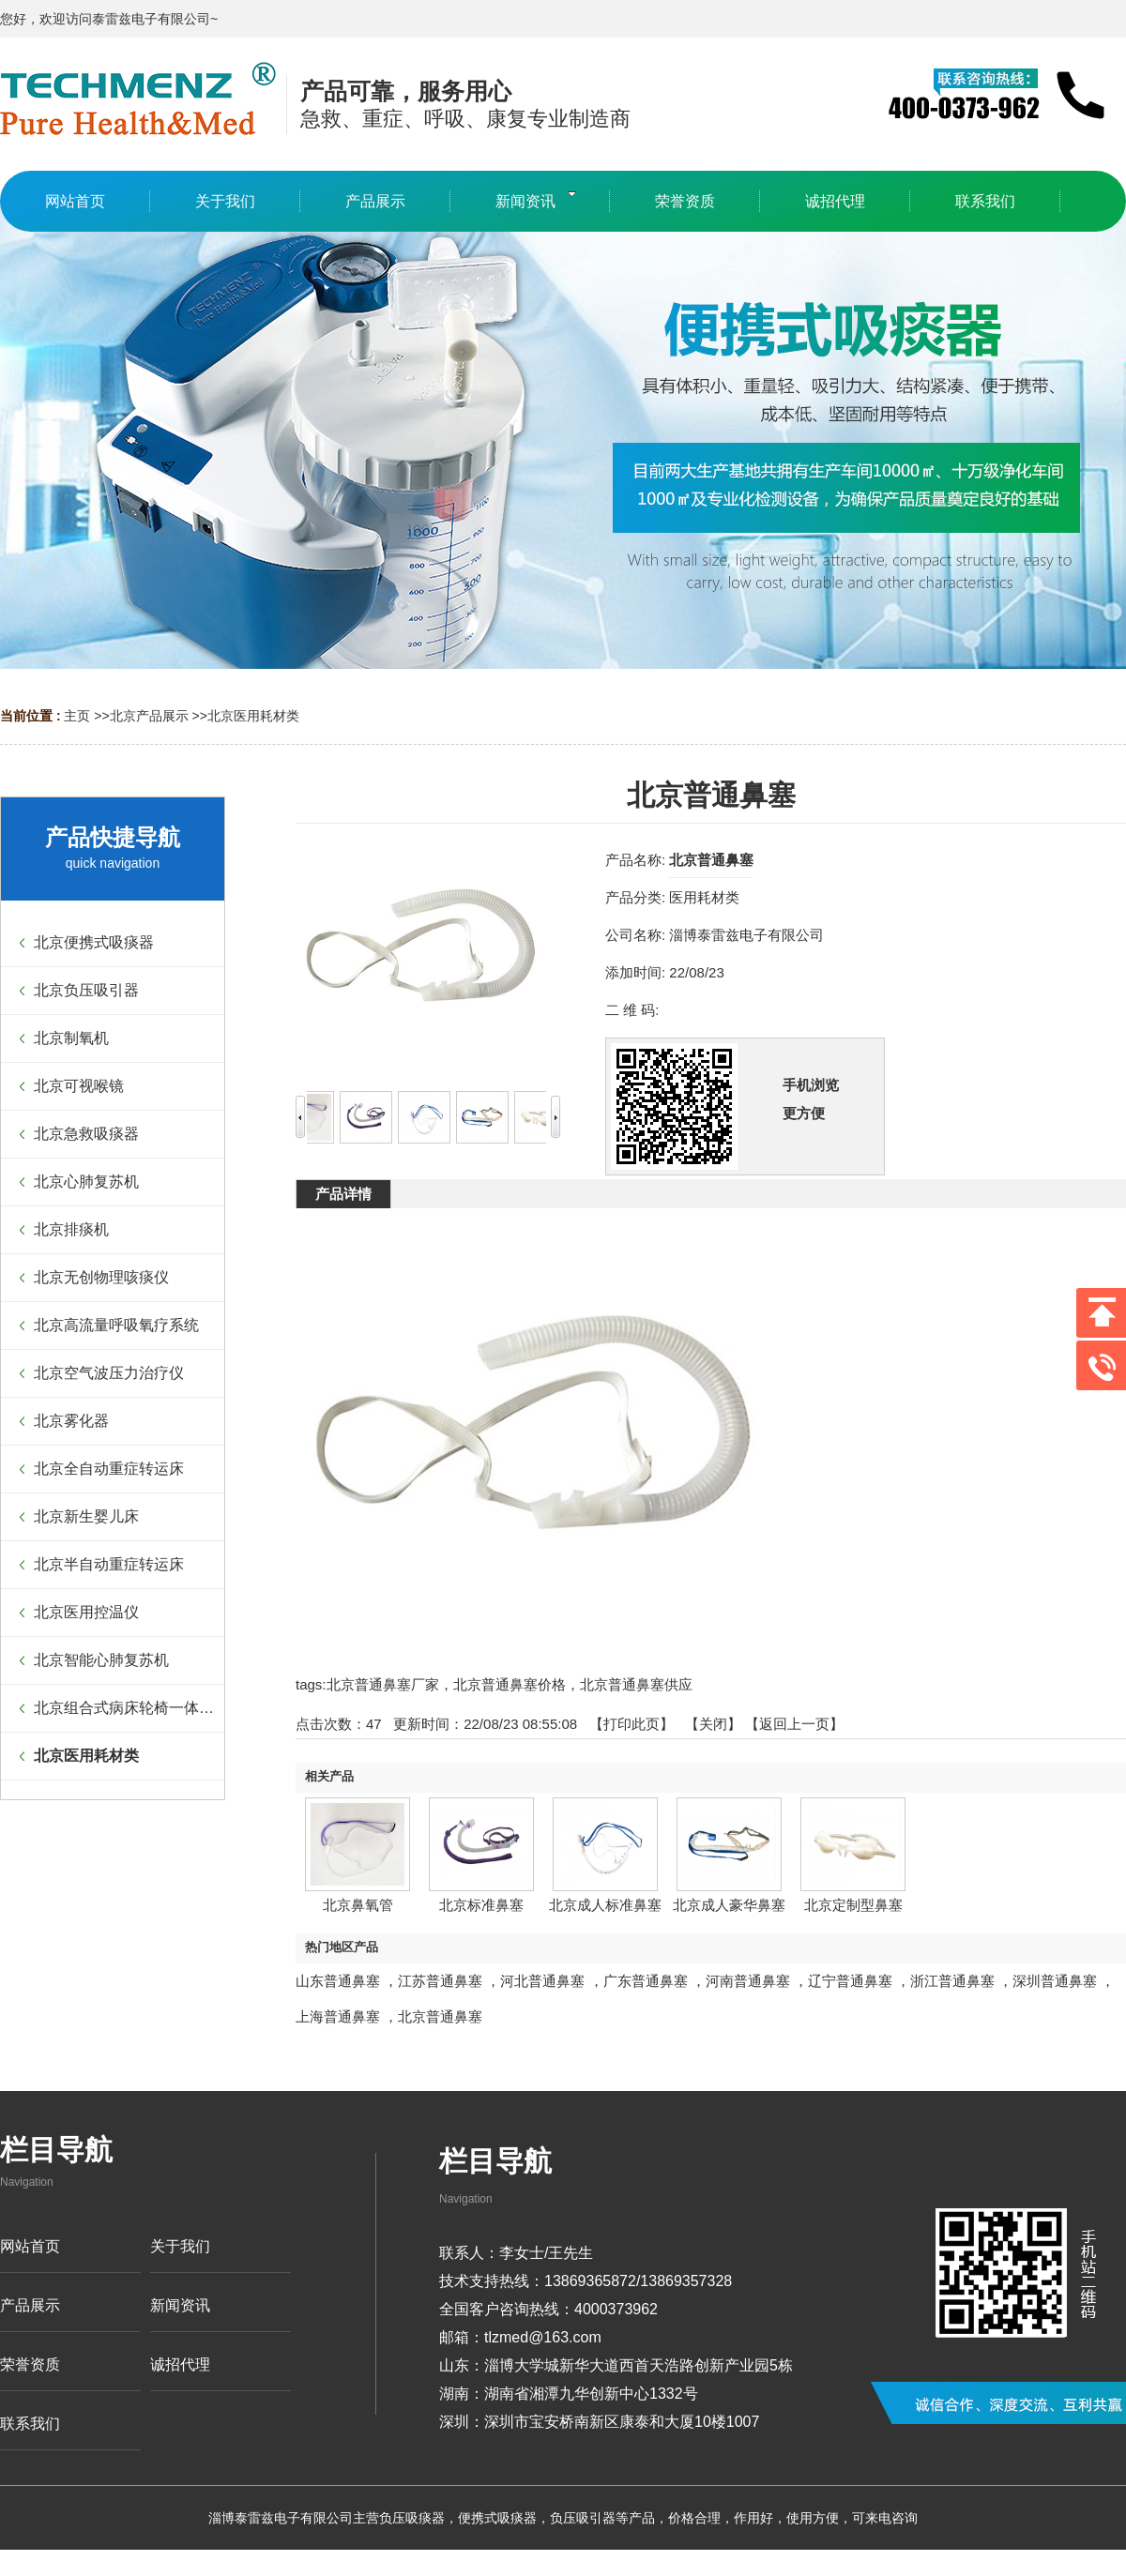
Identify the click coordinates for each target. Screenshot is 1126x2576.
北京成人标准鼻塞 (605, 1905)
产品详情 (343, 1194)
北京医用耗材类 (253, 715)
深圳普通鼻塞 (1054, 1981)
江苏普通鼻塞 (440, 1981)
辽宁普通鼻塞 (850, 1981)
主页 (77, 715)
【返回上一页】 (794, 1724)
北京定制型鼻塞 (853, 1905)
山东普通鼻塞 (338, 1981)
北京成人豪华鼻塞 (729, 1905)
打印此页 (631, 1724)
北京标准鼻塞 (481, 1905)
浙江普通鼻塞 (952, 1981)
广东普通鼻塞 (645, 1981)
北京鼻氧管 (358, 1905)
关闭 (713, 1724)
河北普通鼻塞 (542, 1981)
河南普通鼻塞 (748, 1981)
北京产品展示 (149, 715)
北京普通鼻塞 (440, 2016)
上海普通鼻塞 (338, 2016)
